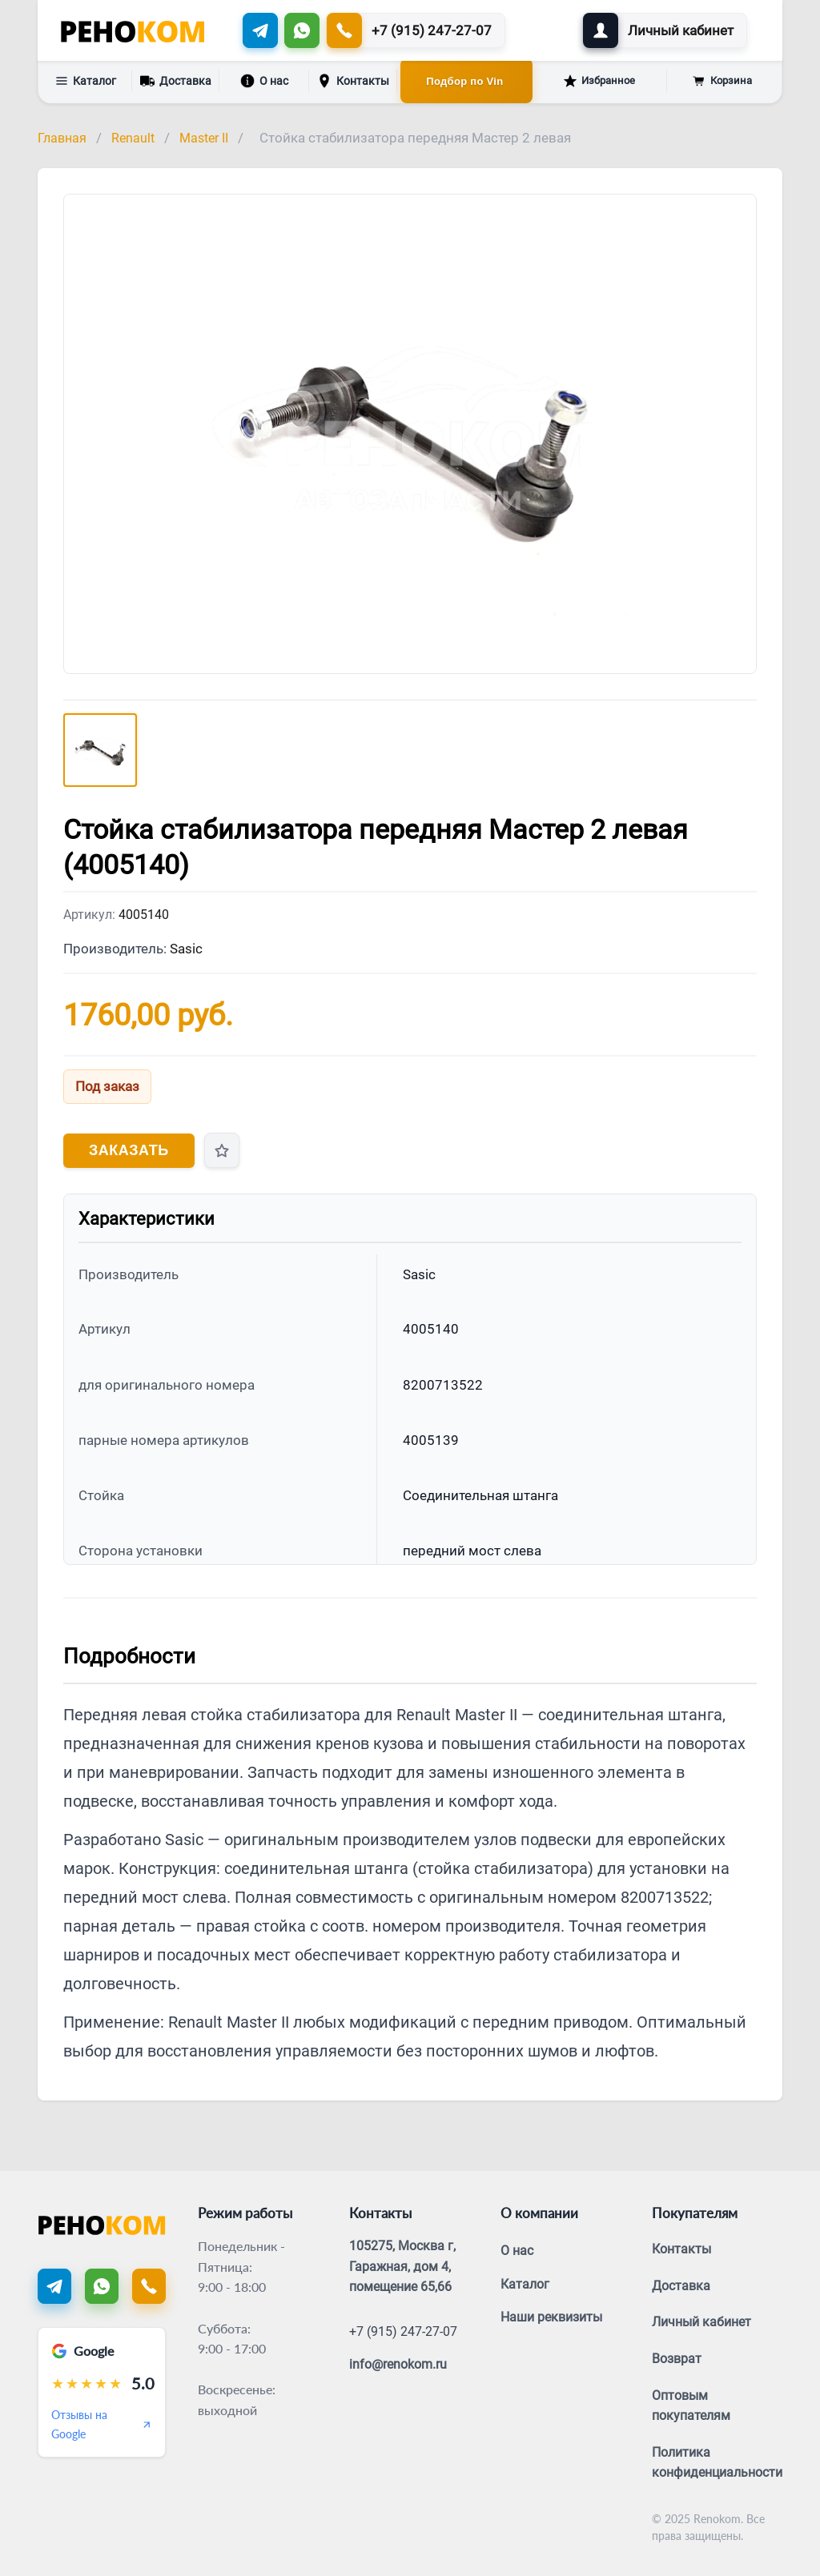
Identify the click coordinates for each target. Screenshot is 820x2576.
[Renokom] (132, 30)
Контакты (353, 81)
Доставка (175, 79)
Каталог (85, 80)
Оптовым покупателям (691, 2406)
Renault (133, 138)
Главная (62, 138)
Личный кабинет (701, 2321)
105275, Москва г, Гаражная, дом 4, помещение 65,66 (402, 2266)
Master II (203, 138)
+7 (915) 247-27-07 (403, 2331)
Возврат (676, 2358)
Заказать (129, 1150)
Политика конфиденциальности (717, 2463)
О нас (264, 81)
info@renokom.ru (398, 2364)
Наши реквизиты (551, 2317)
